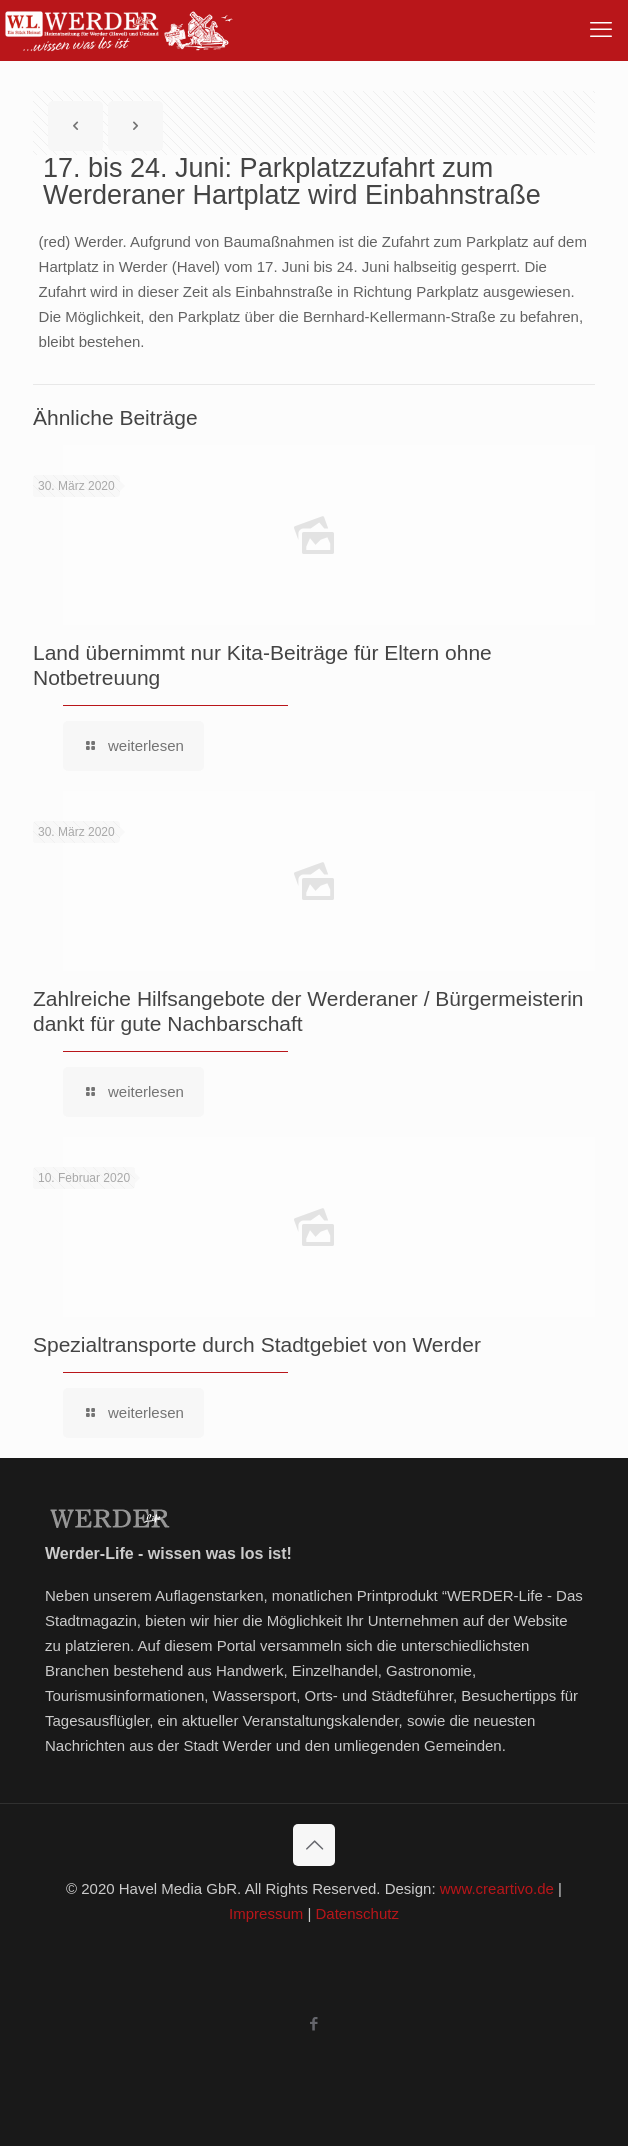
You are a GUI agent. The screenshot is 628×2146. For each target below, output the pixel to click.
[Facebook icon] (314, 2023)
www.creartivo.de (497, 1888)
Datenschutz (357, 1913)
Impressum (266, 1913)
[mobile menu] (601, 30)
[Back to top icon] (314, 1845)
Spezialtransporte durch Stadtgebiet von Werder (257, 1344)
